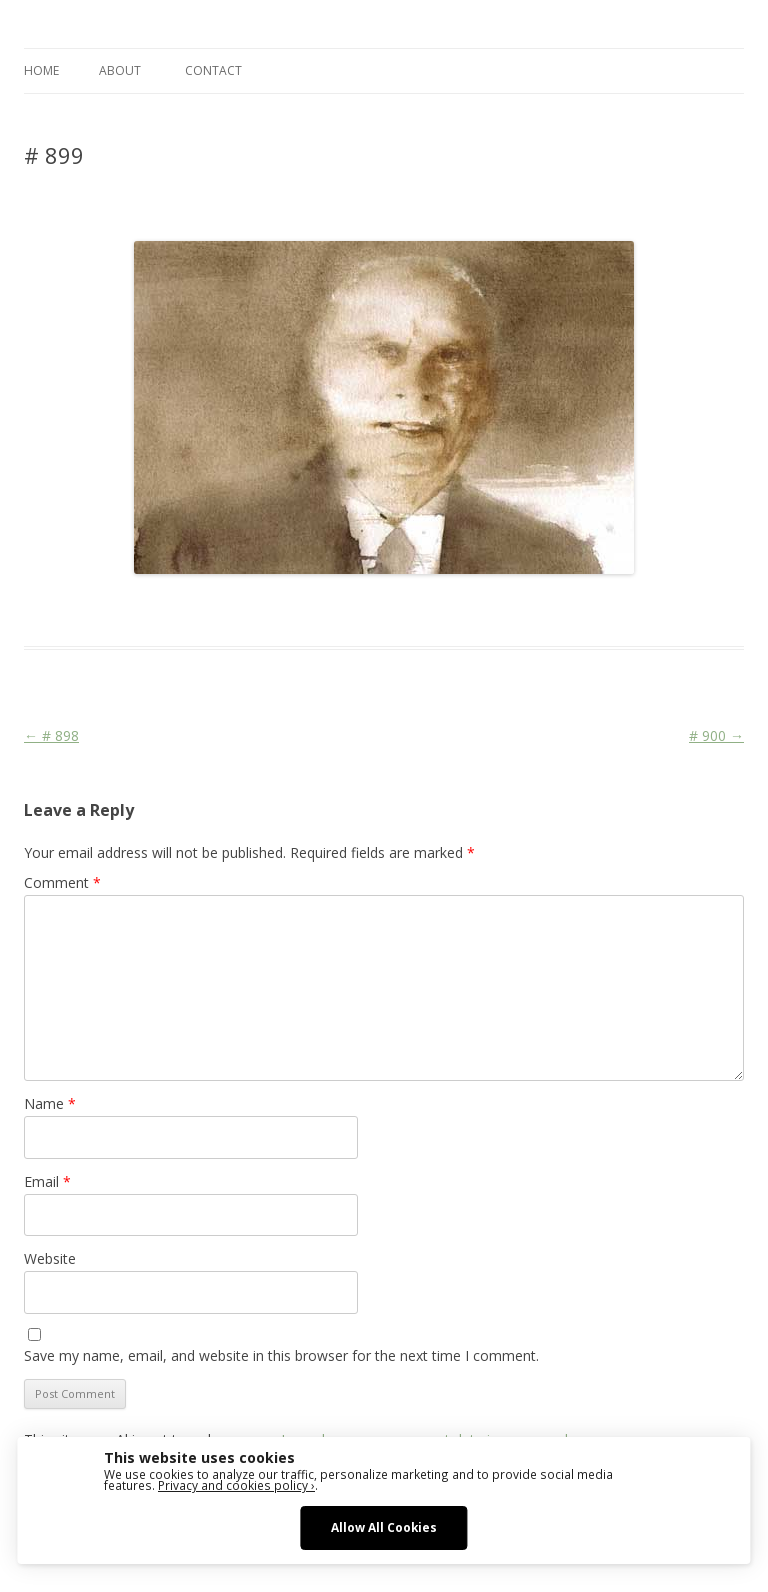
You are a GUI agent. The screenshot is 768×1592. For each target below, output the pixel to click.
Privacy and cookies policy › (236, 1485)
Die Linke (330, 610)
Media (417, 610)
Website (50, 1258)
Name (50, 1103)
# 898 (51, 735)
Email (47, 1181)
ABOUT (120, 70)
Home (41, 70)
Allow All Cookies (384, 1527)
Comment (62, 882)
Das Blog (201, 610)
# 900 (716, 735)
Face (378, 610)
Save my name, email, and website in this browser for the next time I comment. (281, 1355)
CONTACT (213, 70)
